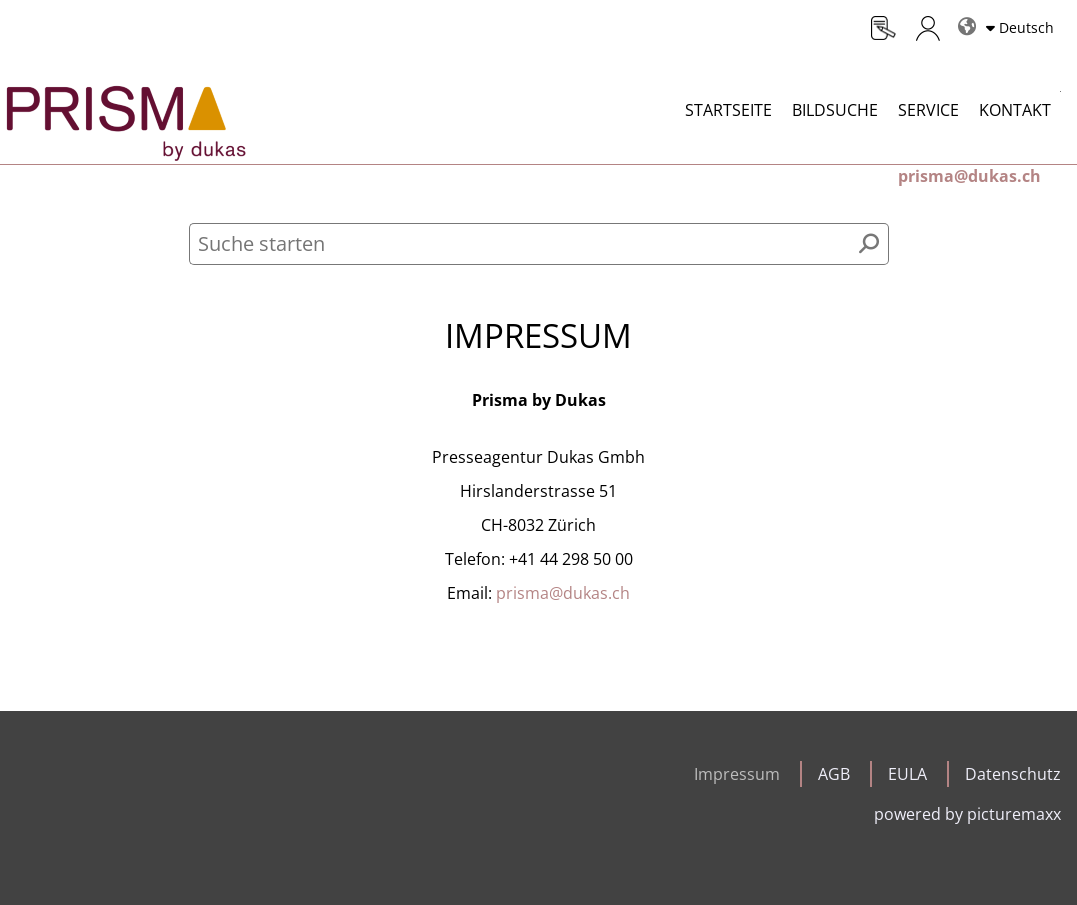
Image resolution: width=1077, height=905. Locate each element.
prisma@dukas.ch (563, 593)
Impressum (737, 774)
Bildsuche (835, 110)
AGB (834, 774)
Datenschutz (1013, 774)
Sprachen (963, 18)
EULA (907, 774)
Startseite (728, 110)
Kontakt (1015, 110)
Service (928, 110)
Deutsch (1026, 27)
